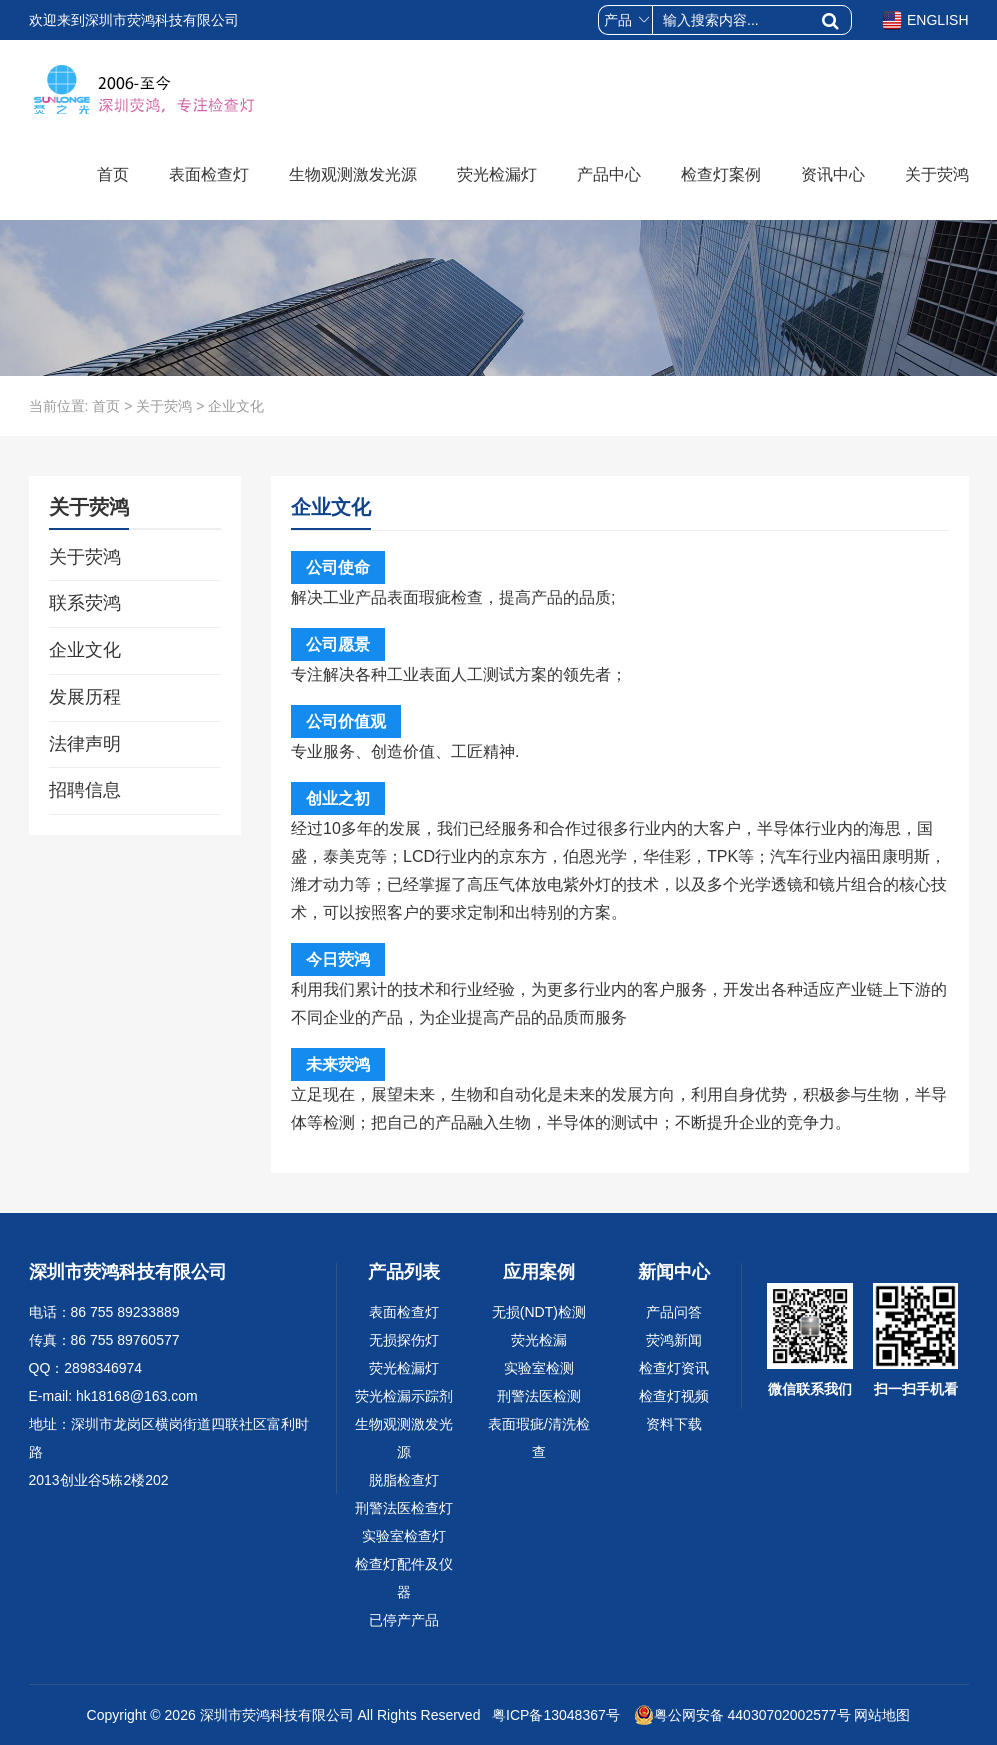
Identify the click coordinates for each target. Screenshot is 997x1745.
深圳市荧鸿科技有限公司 (277, 1715)
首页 (113, 174)
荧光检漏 (539, 1340)
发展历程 (85, 697)
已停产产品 (404, 1620)
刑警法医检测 (539, 1396)
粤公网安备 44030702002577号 (742, 1715)
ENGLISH (925, 20)
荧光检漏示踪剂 (404, 1396)
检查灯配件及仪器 (404, 1578)
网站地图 (882, 1715)
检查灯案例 (721, 174)
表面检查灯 (209, 174)
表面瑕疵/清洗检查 (539, 1438)
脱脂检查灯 (404, 1480)
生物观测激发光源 (353, 174)
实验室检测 (539, 1368)
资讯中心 (833, 174)
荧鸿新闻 (674, 1340)
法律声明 (85, 744)
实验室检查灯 (404, 1536)
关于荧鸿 (937, 174)
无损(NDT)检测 (539, 1312)
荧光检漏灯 (497, 174)
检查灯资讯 (674, 1368)
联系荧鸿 (85, 603)
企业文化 (85, 650)
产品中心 (609, 174)
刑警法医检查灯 (404, 1508)
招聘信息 (85, 790)
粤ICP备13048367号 (554, 1715)
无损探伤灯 (404, 1340)
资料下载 (674, 1424)
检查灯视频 (674, 1396)
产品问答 (674, 1312)
